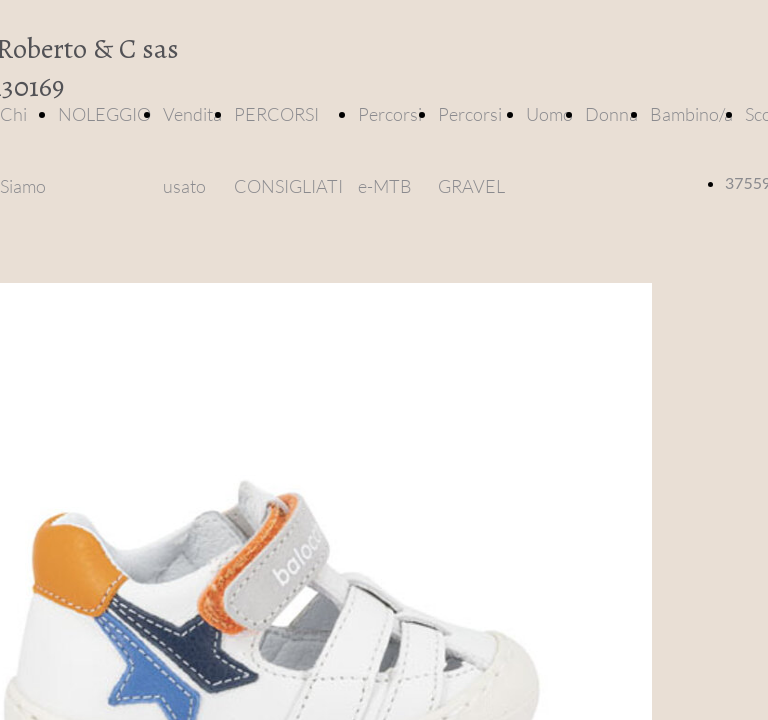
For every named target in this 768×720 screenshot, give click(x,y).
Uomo (549, 114)
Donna (611, 114)
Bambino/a (691, 114)
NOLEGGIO (104, 114)
